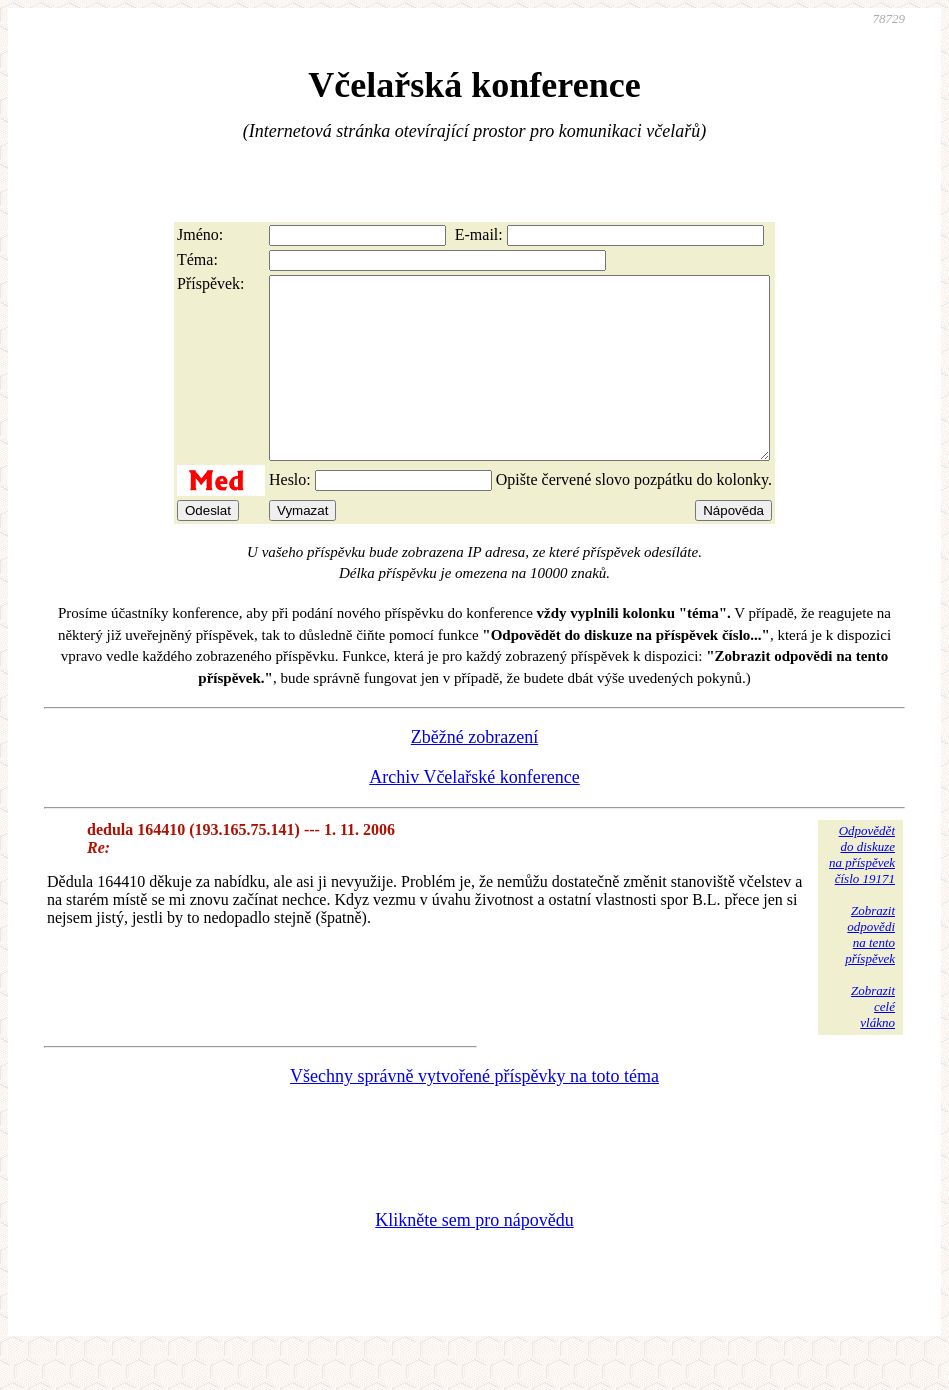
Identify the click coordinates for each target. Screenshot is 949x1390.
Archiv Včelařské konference (474, 813)
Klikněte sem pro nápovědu (474, 1256)
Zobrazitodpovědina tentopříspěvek (870, 970)
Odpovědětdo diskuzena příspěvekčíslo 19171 (862, 890)
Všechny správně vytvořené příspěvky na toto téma (474, 1112)
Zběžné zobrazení (474, 773)
